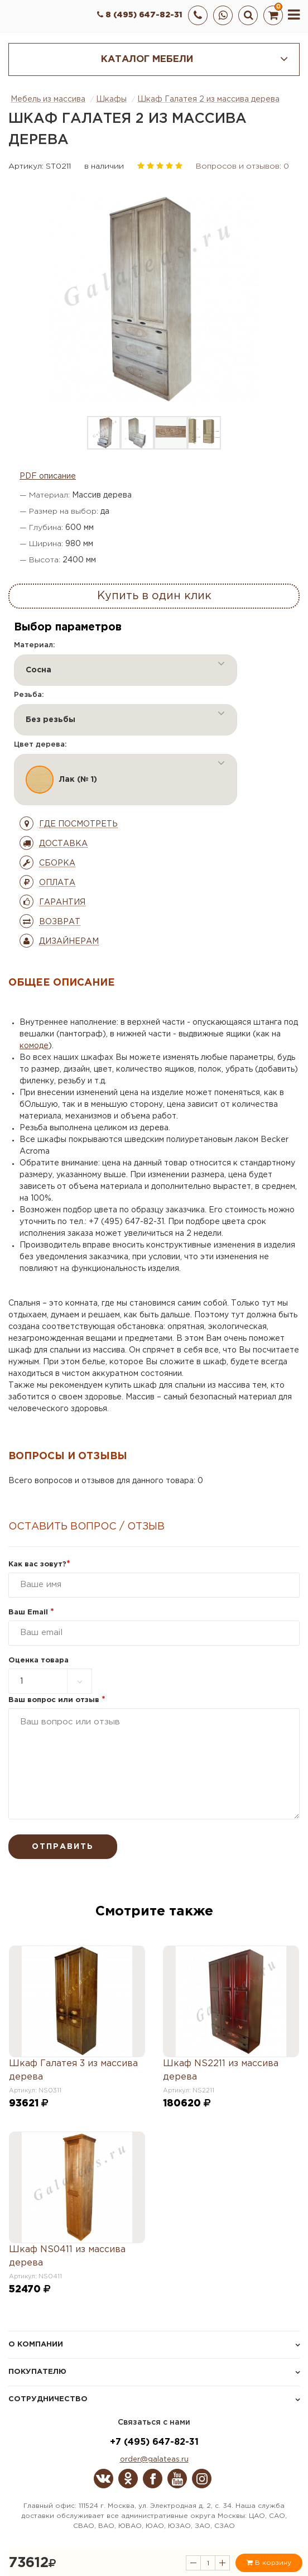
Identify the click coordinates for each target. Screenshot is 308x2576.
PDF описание (48, 476)
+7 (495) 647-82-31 (154, 2442)
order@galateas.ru (154, 2459)
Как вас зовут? (39, 1564)
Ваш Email (31, 1612)
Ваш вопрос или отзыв (56, 1700)
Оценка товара (38, 1660)
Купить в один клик (154, 596)
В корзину (269, 2562)
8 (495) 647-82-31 (139, 15)
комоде (34, 1046)
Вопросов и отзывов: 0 (242, 166)
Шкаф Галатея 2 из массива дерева (208, 99)
